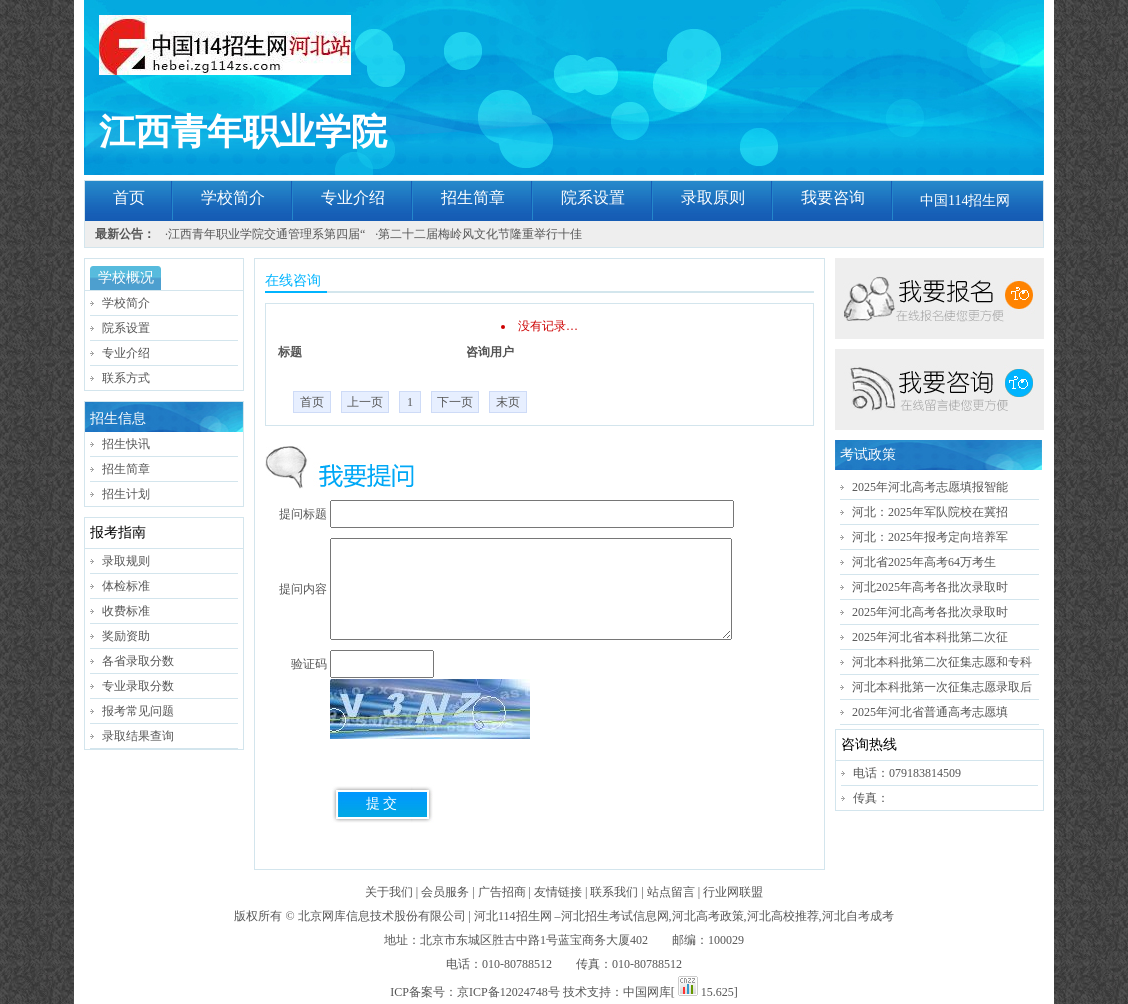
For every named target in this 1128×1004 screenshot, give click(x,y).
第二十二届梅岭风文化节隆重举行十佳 (480, 234)
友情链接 (558, 892)
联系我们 (614, 892)
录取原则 (713, 197)
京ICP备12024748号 (508, 992)
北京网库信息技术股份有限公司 (382, 916)
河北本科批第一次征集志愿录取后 (942, 687)
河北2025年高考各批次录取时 (930, 587)
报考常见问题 (138, 711)
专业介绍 (353, 197)
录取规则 (126, 561)
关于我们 (389, 892)
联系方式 (126, 378)
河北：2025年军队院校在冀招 (930, 512)
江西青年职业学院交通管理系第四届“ (266, 234)
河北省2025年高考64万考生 (924, 562)
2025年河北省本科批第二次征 (930, 637)
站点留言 (671, 892)
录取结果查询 (138, 736)
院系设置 (593, 197)
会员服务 (445, 892)
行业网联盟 (733, 892)
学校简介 (233, 197)
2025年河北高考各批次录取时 (930, 612)
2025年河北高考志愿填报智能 (930, 487)
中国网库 (647, 992)
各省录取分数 (138, 661)
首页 (129, 197)
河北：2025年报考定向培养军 (930, 537)
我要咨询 (833, 197)
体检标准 (126, 586)
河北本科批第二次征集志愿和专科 (942, 662)
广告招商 (502, 892)
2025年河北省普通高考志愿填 (930, 712)
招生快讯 (126, 444)
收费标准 (126, 611)
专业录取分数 (138, 686)
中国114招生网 (965, 200)
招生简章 (473, 197)
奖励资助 (126, 636)
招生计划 (126, 494)
